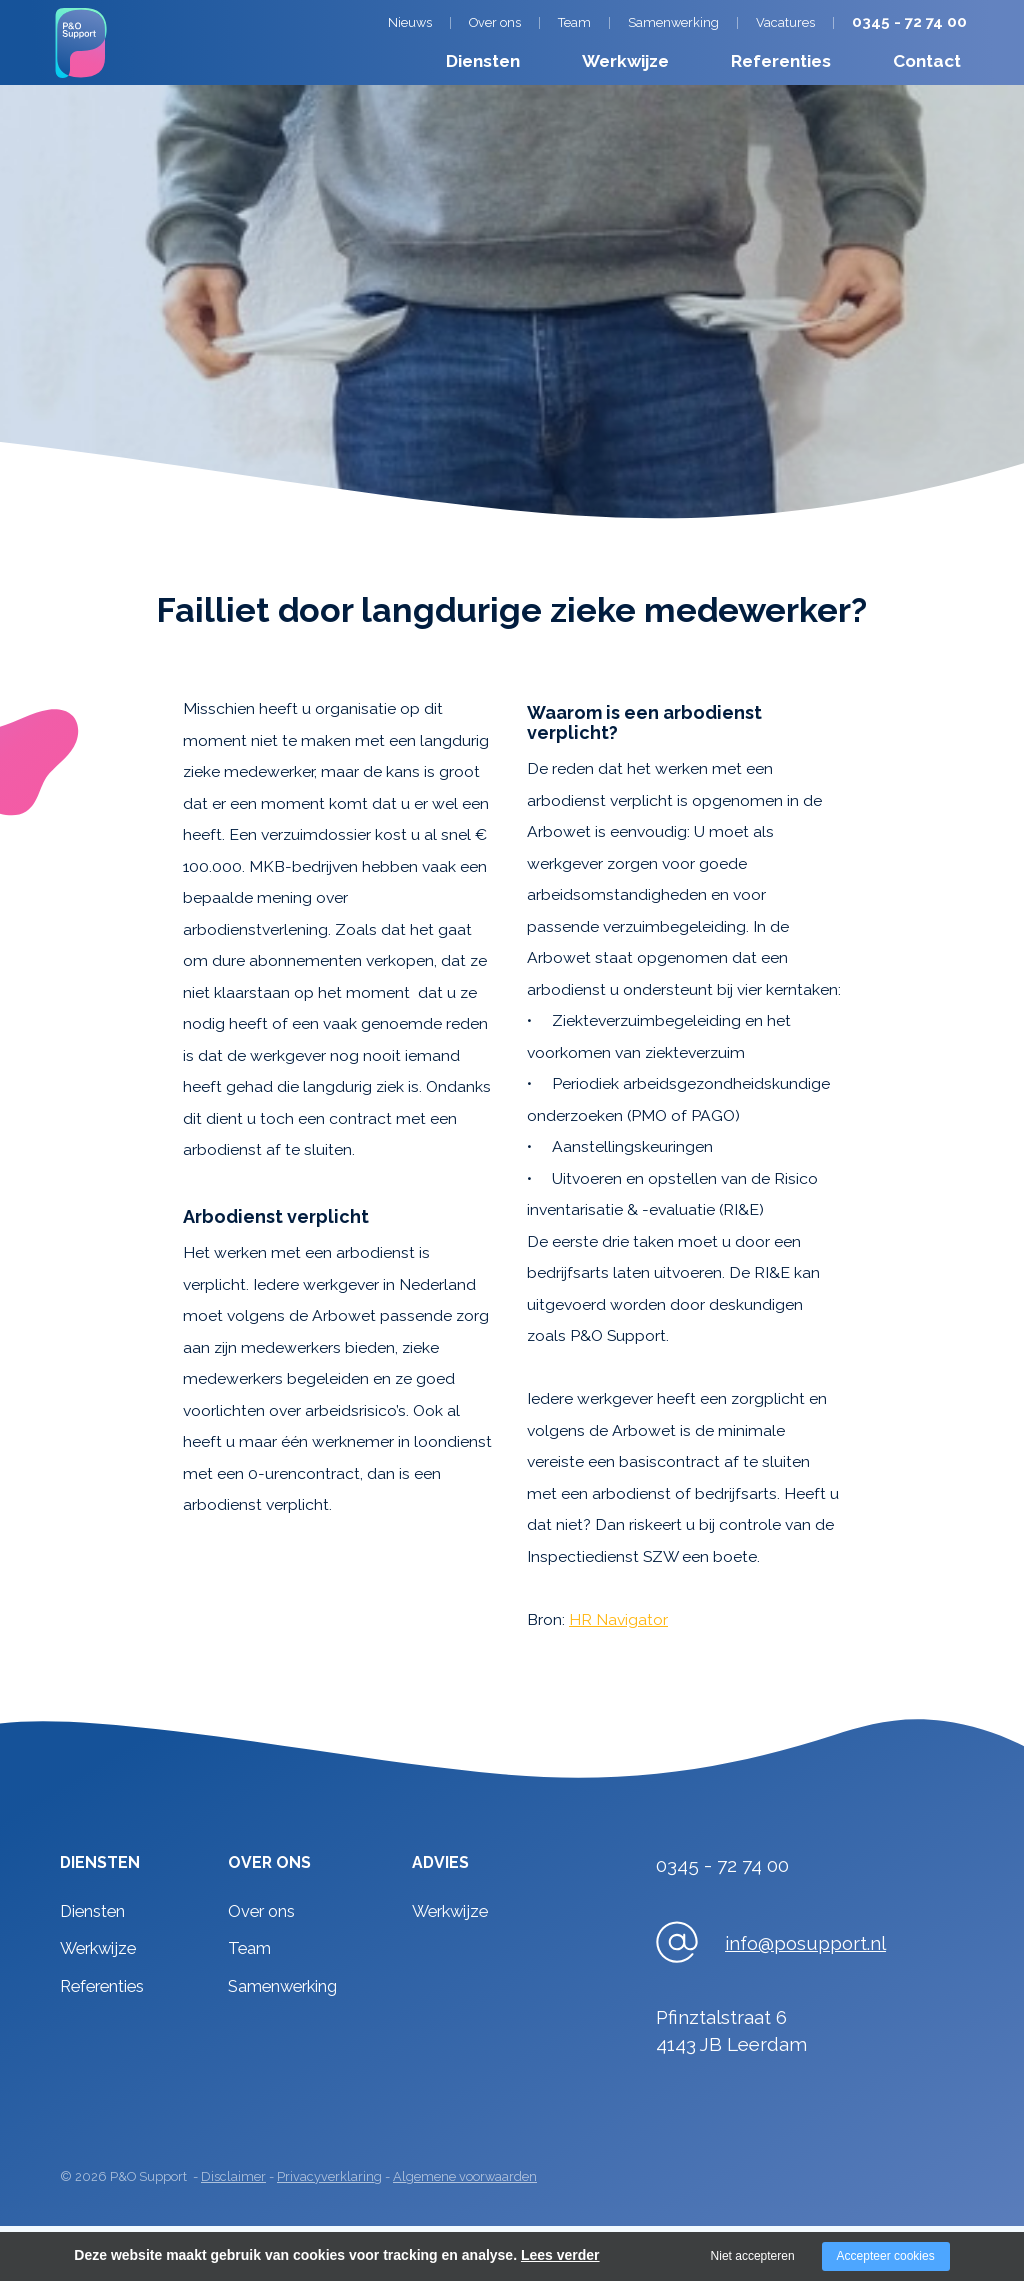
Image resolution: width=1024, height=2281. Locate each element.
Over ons (495, 22)
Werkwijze (625, 61)
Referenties (781, 61)
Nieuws (410, 22)
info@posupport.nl (805, 1943)
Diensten (483, 61)
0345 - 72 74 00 (909, 22)
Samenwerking (673, 22)
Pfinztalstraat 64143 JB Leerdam (731, 2030)
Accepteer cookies (886, 2256)
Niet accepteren (753, 2256)
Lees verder (560, 2255)
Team (574, 22)
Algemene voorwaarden (465, 2176)
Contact (927, 61)
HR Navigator (618, 1619)
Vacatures (785, 22)
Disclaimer (233, 2176)
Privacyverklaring (329, 2176)
